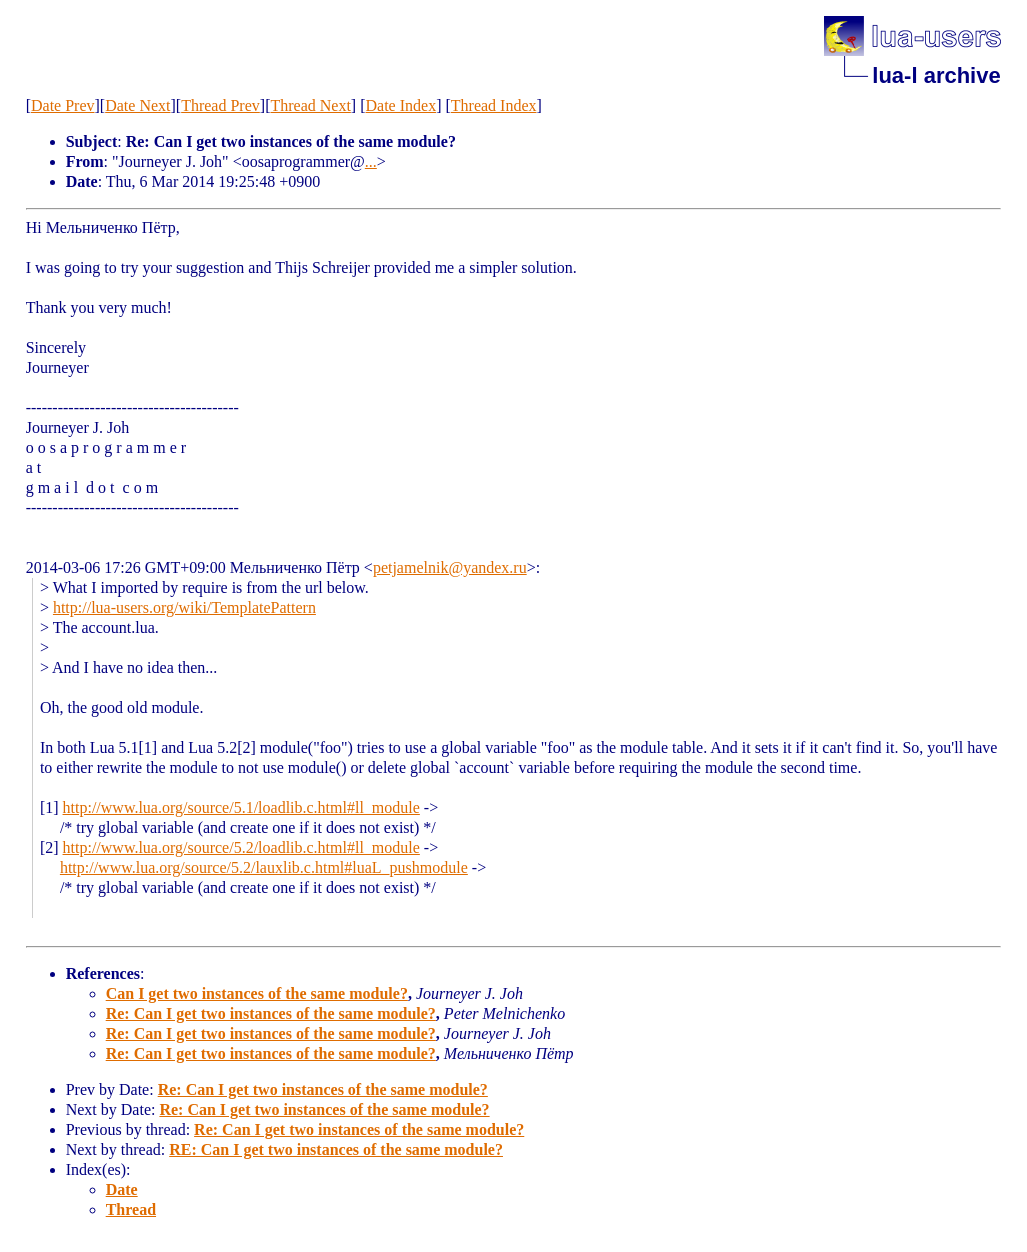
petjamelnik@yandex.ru (450, 567)
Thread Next (310, 105)
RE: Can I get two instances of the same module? (336, 1149)
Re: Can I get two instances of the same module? (271, 1013)
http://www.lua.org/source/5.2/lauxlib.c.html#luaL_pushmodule (264, 867)
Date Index (401, 105)
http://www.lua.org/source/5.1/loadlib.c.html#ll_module (241, 807)
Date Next (137, 105)
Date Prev (63, 105)
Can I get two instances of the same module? (257, 993)
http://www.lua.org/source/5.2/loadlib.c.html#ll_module (241, 847)
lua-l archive (936, 75)
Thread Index (494, 105)
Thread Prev (220, 105)
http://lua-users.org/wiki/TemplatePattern (184, 607)
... (371, 161)
